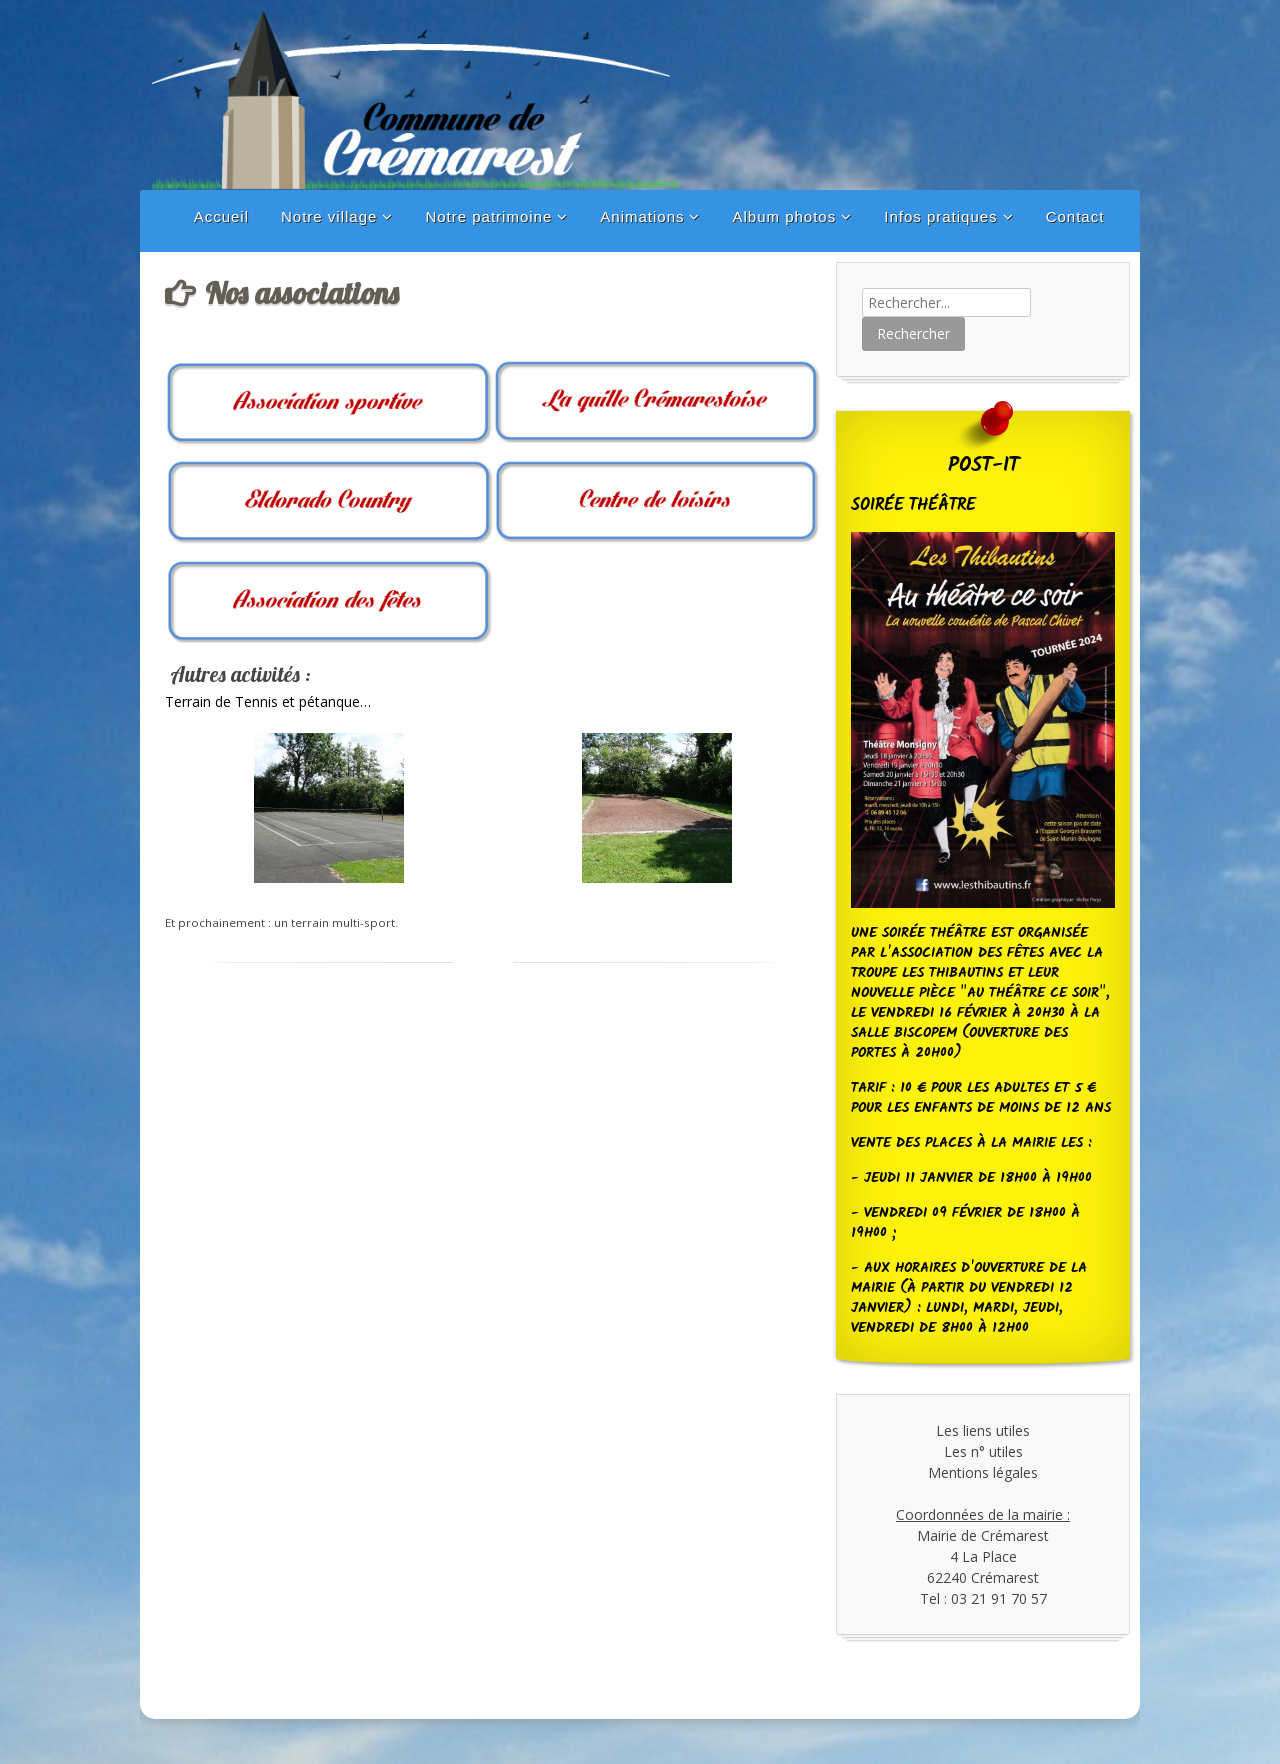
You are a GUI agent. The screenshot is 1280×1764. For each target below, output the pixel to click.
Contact (1075, 216)
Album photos (784, 216)
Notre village (329, 216)
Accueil (221, 216)
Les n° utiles (983, 1451)
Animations (642, 216)
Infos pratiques (940, 216)
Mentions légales (983, 1472)
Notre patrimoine (488, 216)
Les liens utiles (983, 1430)
